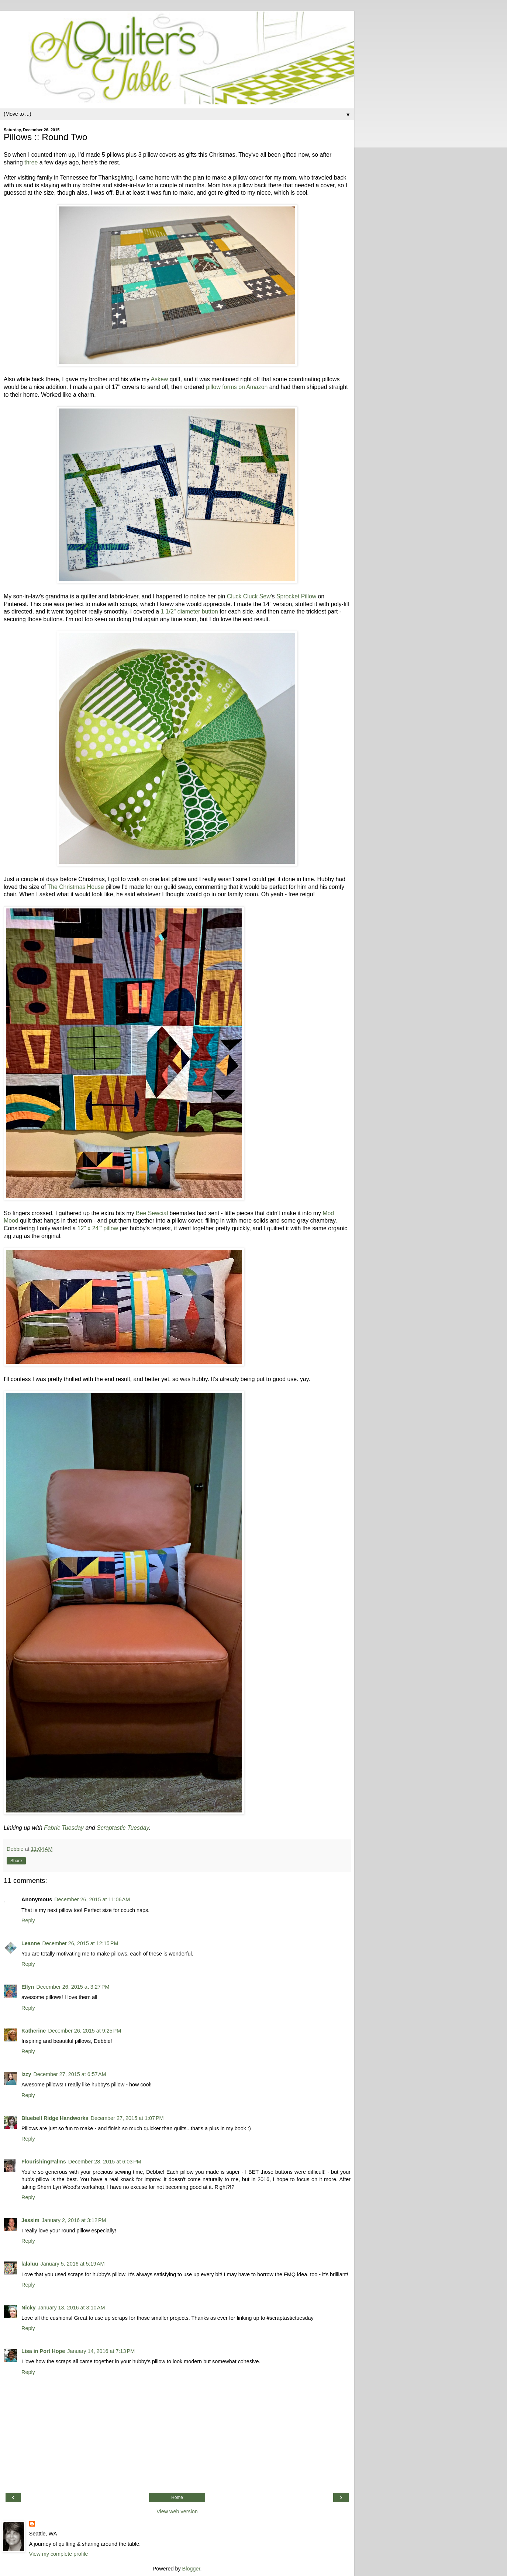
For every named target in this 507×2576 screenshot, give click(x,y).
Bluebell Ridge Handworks (55, 2118)
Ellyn (27, 1987)
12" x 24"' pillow (97, 1228)
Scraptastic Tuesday (123, 1828)
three (31, 162)
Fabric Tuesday (64, 1828)
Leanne (30, 1943)
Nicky (28, 2308)
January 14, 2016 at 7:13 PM (101, 2351)
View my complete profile (58, 2554)
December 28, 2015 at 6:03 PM (104, 2162)
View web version (177, 2511)
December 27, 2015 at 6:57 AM (69, 2074)
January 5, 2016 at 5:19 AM (73, 2264)
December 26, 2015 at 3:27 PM (72, 1987)
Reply (28, 1920)
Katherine (33, 2031)
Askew (159, 379)
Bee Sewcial (152, 1213)
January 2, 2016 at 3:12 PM (74, 2220)
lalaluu (29, 2264)
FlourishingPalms (43, 2162)
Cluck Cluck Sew (249, 596)
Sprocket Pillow (296, 596)
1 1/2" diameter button (189, 611)
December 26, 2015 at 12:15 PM (80, 1943)
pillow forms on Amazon (237, 387)
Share (16, 1860)
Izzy (26, 2074)
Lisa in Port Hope (43, 2351)
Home (177, 2497)
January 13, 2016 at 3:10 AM (71, 2308)
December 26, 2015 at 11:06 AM (92, 1899)
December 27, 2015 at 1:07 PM (127, 2118)
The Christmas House (76, 887)
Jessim (30, 2220)
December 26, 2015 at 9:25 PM (84, 2031)
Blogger (191, 2569)
